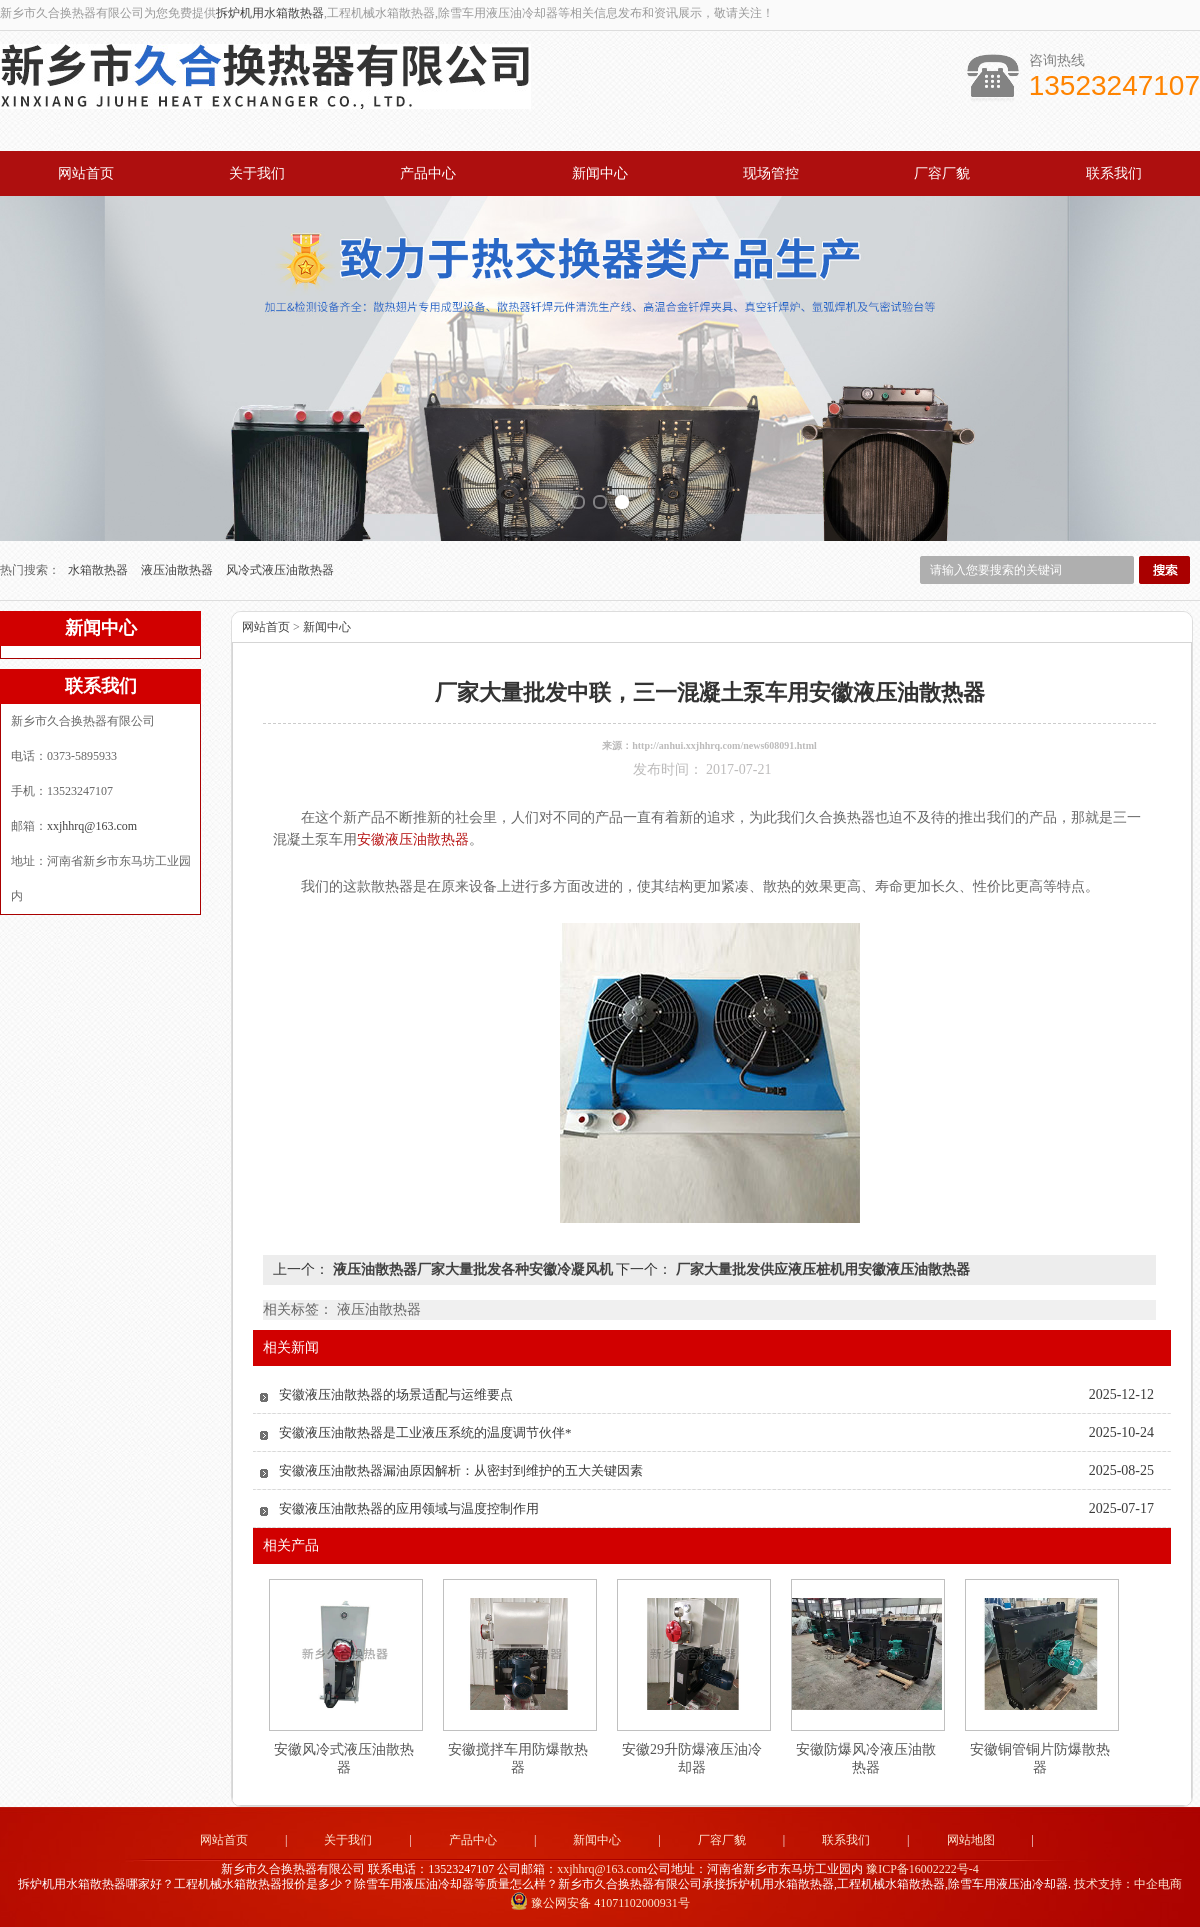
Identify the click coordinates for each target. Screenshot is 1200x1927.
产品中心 (428, 173)
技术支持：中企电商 (1128, 1884)
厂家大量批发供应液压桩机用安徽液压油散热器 (821, 1269)
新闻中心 (600, 173)
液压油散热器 (178, 570)
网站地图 (971, 1840)
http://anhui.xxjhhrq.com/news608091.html (724, 745)
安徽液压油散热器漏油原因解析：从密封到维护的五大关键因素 (461, 1470)
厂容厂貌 (942, 173)
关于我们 (257, 173)
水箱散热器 (99, 570)
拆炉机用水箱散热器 (270, 13)
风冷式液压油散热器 (280, 570)
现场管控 (771, 173)
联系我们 (1114, 173)
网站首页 (86, 173)
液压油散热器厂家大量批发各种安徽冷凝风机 (472, 1269)
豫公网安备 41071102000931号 (600, 1903)
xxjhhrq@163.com (92, 826)
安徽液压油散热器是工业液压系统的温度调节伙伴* (425, 1432)
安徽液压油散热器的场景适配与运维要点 (396, 1394)
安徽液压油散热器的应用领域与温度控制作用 (409, 1508)
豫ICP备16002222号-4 (922, 1869)
